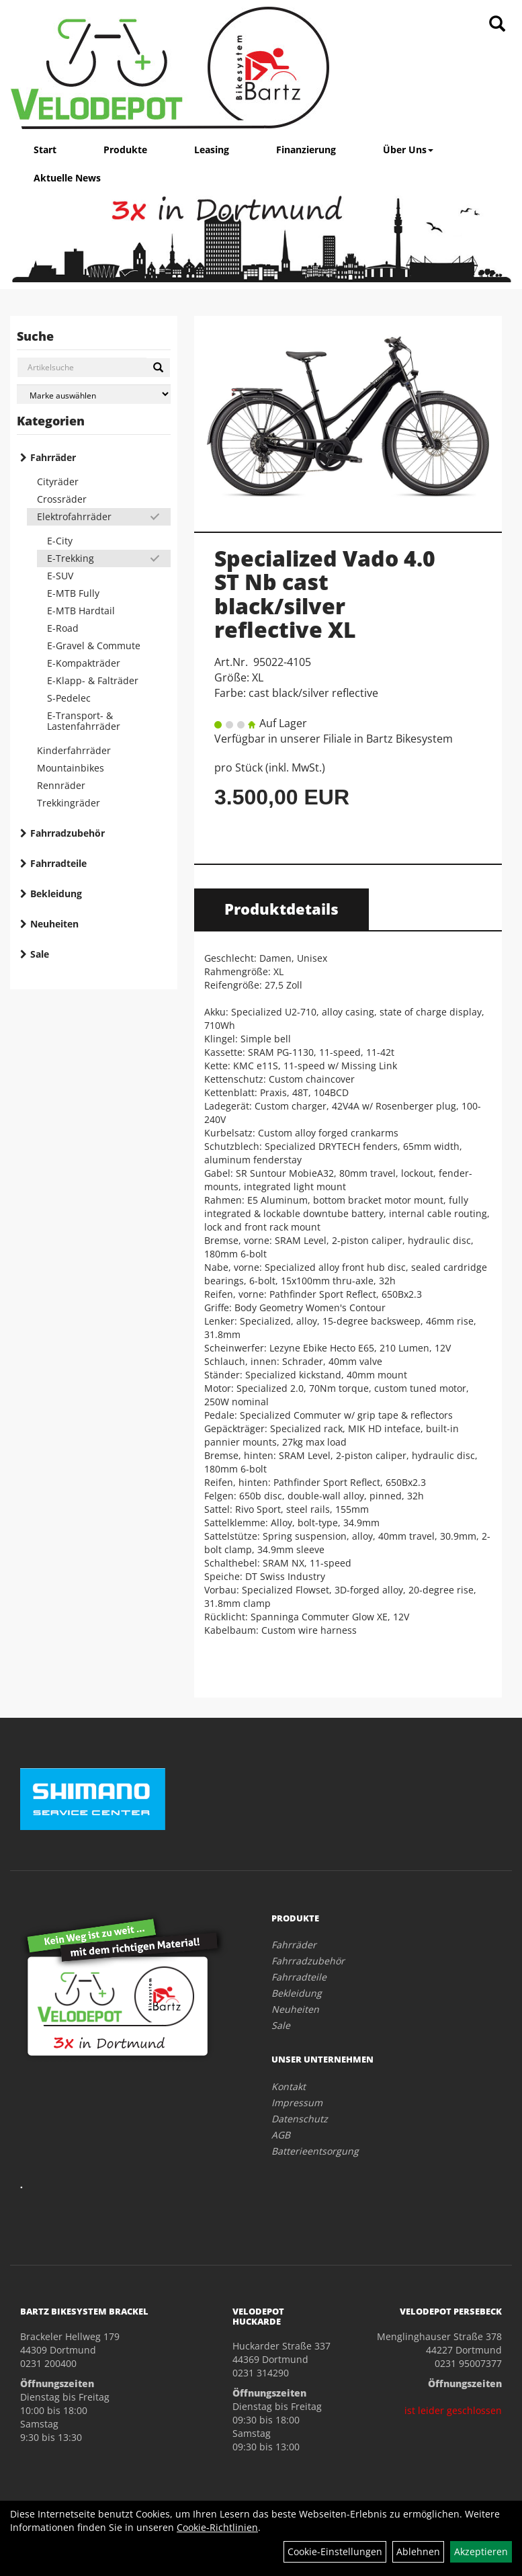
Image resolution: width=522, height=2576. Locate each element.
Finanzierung (306, 149)
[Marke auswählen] (94, 394)
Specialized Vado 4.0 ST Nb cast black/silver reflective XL (324, 594)
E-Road (63, 628)
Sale (39, 954)
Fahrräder (53, 457)
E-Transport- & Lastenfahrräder (83, 721)
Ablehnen (418, 2551)
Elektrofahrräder (74, 516)
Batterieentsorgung (315, 2151)
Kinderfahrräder (74, 750)
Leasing (211, 149)
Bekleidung (56, 893)
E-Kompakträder (83, 663)
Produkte (125, 149)
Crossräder (62, 499)
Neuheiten (54, 923)
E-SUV (60, 575)
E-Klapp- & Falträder (92, 680)
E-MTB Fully (73, 593)
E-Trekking (70, 558)
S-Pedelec (69, 698)
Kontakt (288, 2086)
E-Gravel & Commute (93, 645)
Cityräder (58, 481)
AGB (280, 2134)
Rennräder (61, 785)
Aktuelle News (67, 177)
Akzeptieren (481, 2551)
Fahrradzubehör (67, 833)
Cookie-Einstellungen (335, 2551)
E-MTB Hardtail (81, 610)
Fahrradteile (58, 863)
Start (45, 149)
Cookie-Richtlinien (217, 2527)
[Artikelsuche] (497, 24)
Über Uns (408, 149)
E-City (60, 540)
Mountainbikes (70, 767)
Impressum (296, 2102)
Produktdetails (281, 909)
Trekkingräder (68, 802)
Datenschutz (299, 2118)
